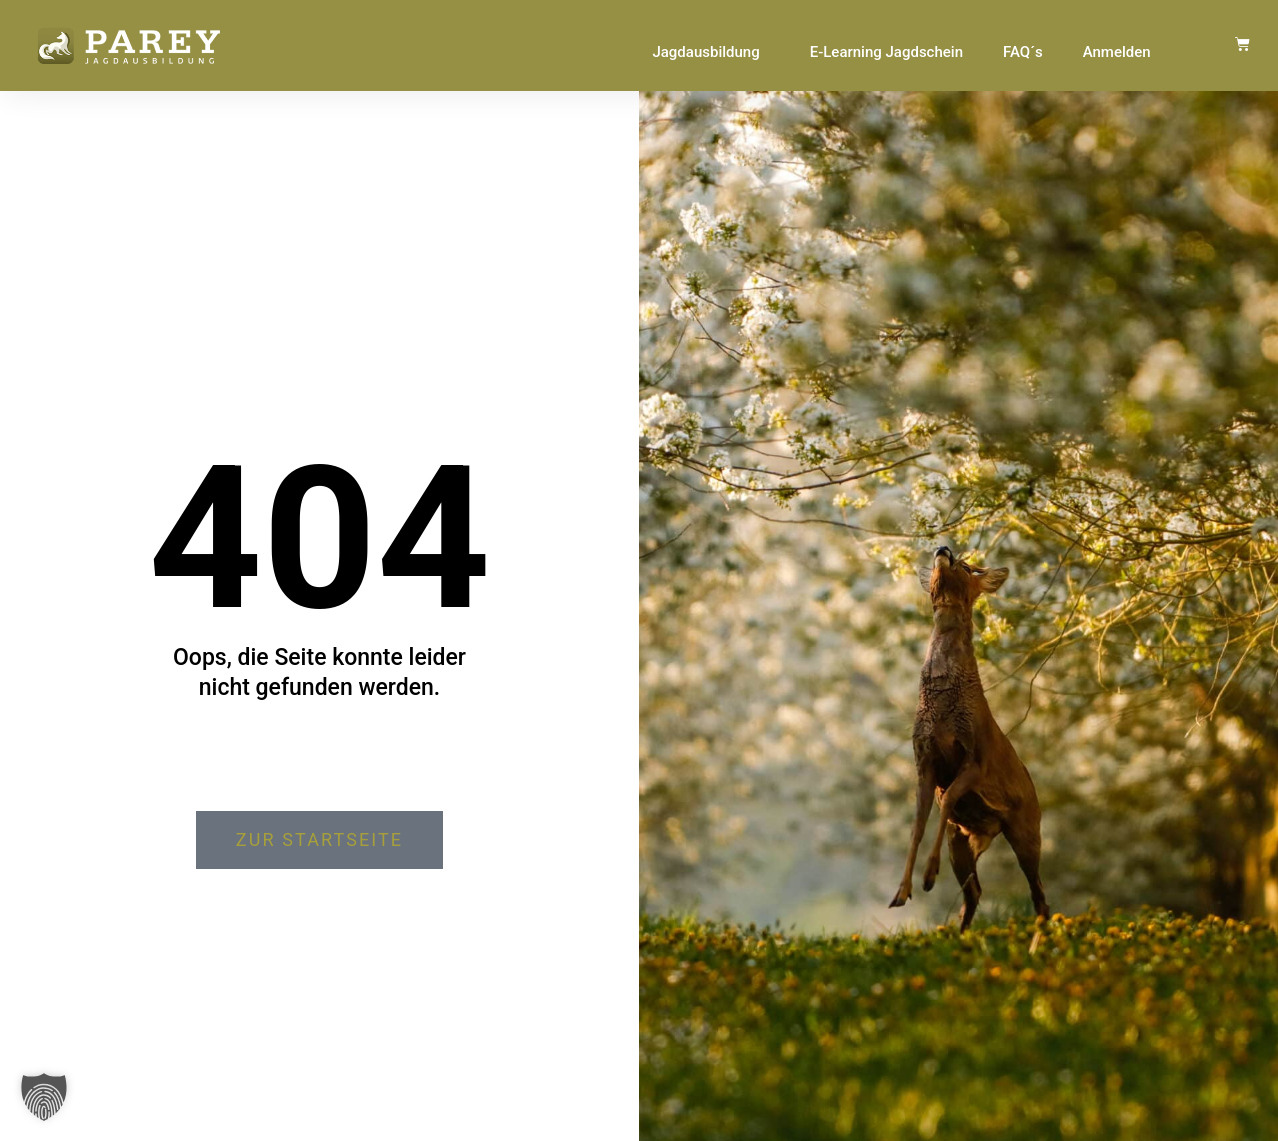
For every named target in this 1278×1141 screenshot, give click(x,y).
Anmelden (1117, 52)
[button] (44, 1097)
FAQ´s (1023, 52)
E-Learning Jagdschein (886, 52)
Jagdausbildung (710, 52)
